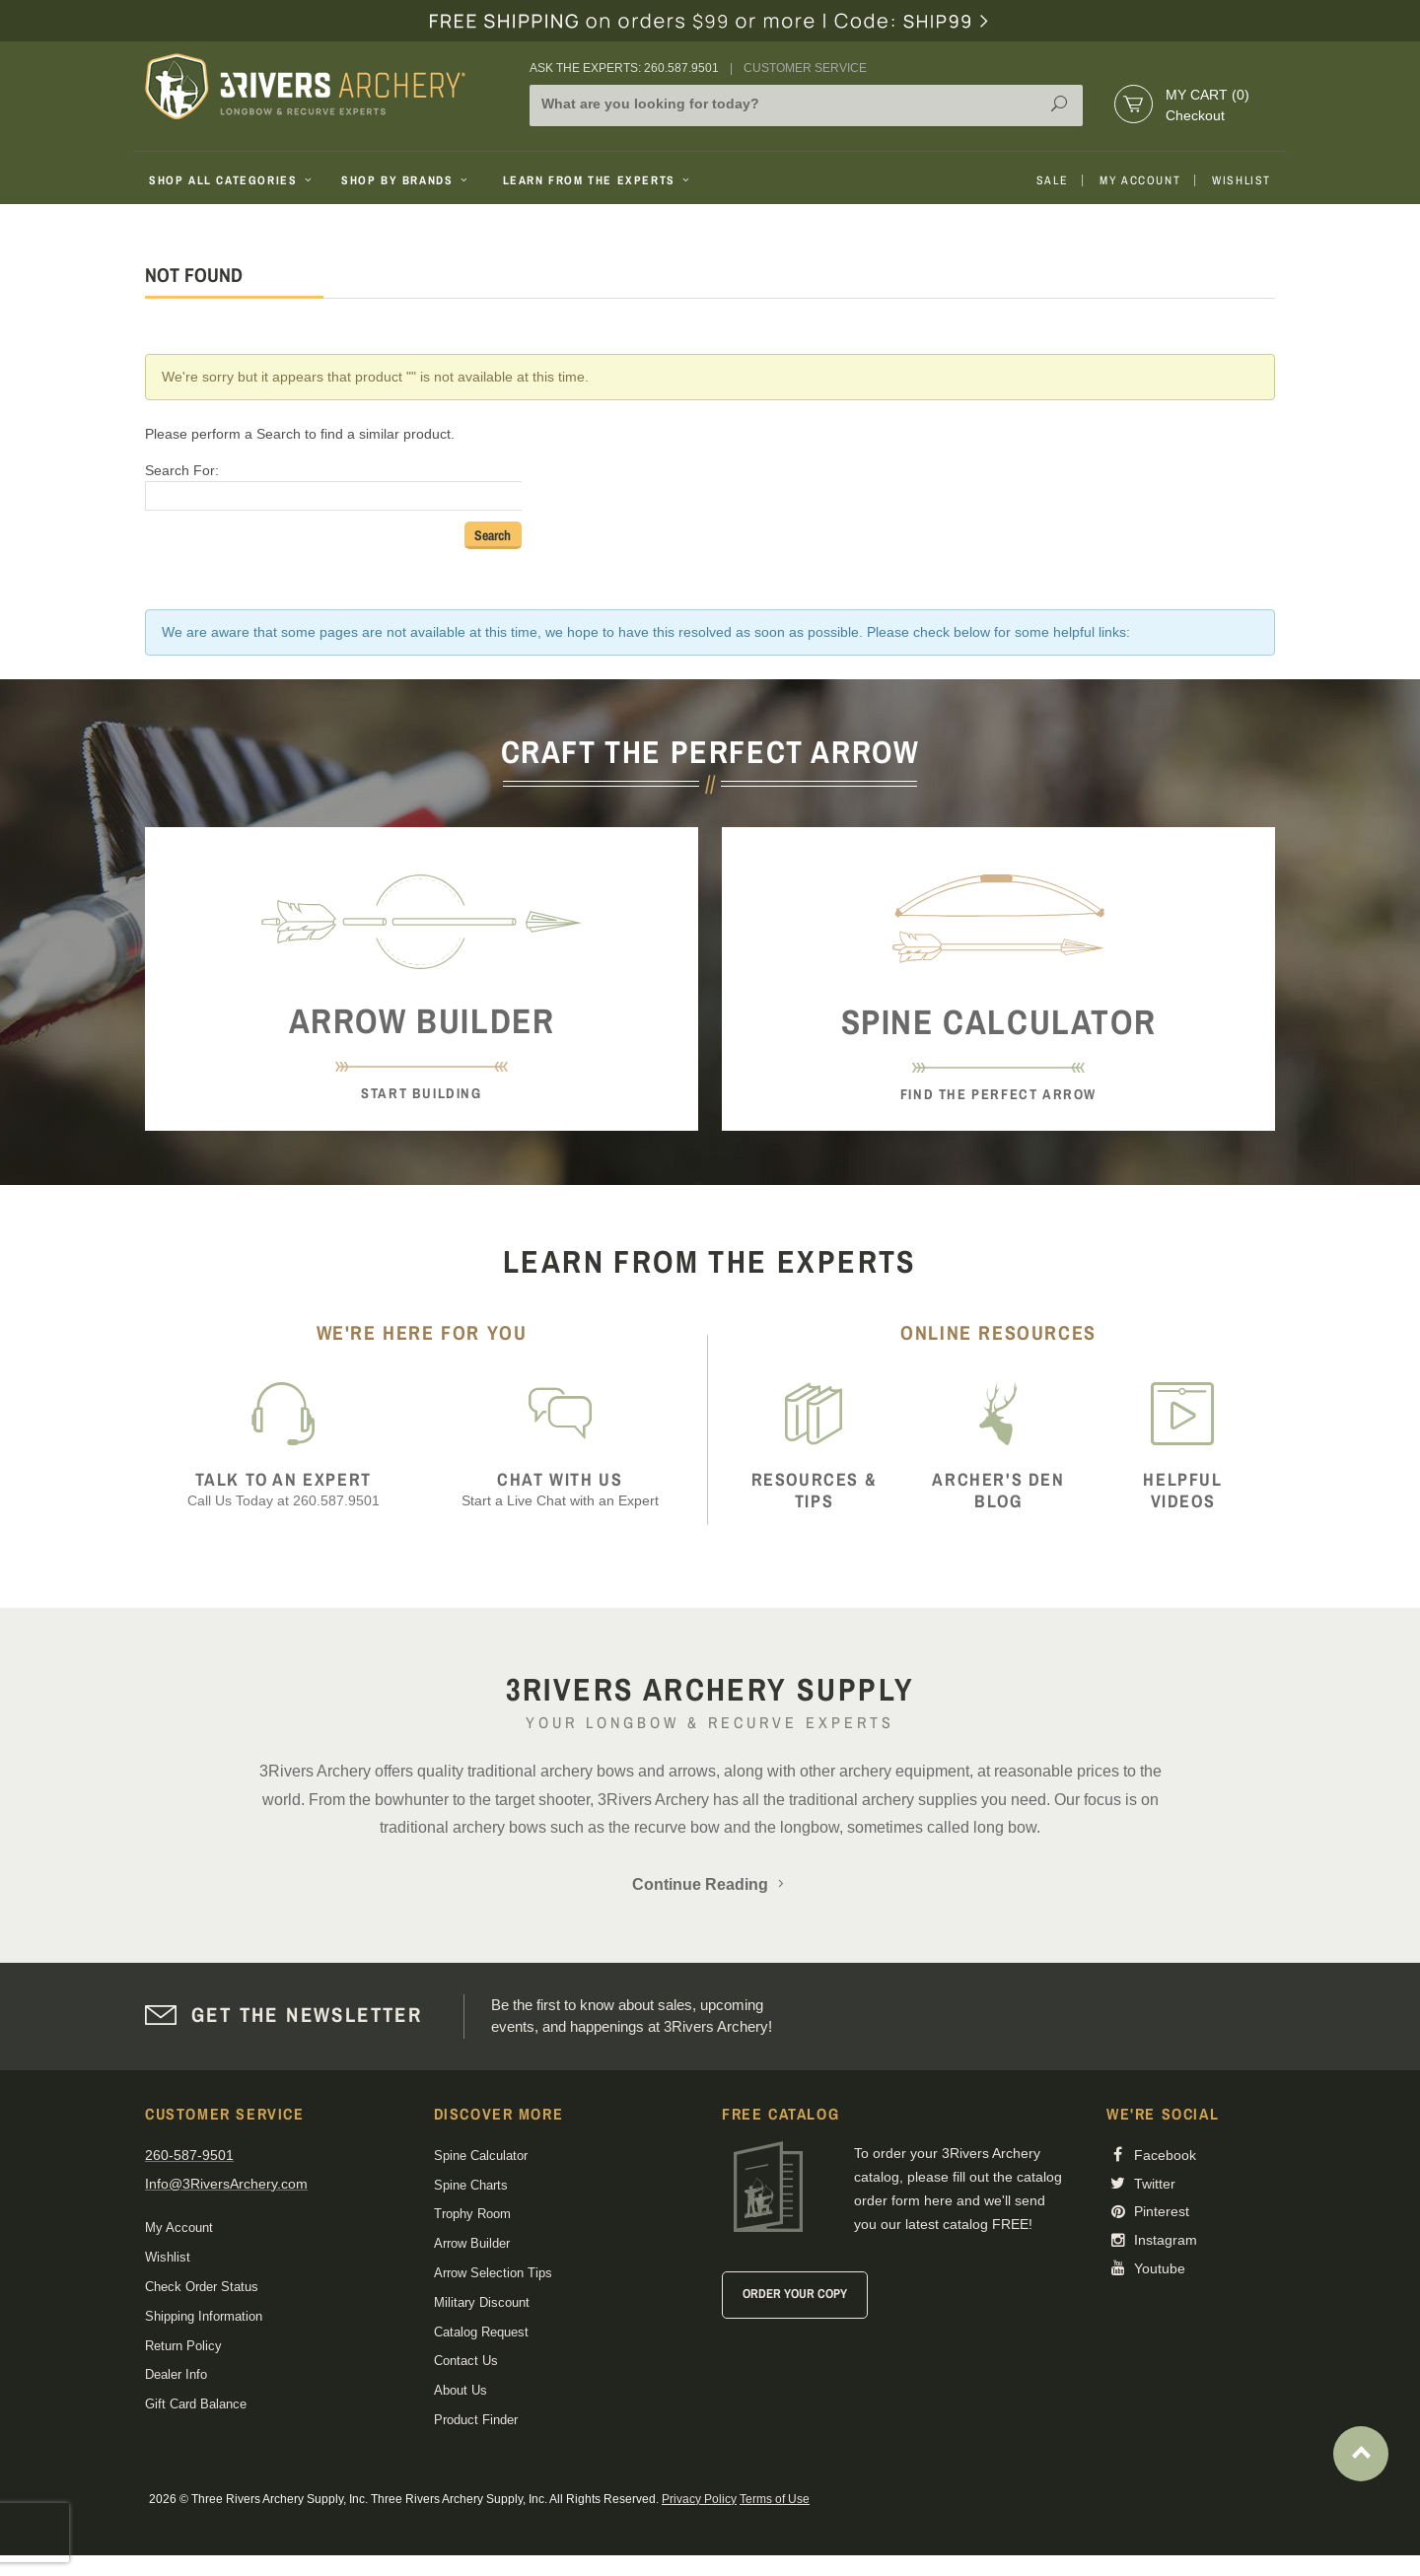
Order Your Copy (795, 2293)
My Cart (1207, 95)
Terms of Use (775, 2499)
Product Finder (476, 2419)
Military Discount (482, 2302)
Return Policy (183, 2345)
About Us (460, 2390)
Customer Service (805, 68)
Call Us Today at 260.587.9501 (283, 1489)
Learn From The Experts (598, 180)
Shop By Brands (406, 180)
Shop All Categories (232, 180)
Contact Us (466, 2360)
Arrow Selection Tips (493, 2272)
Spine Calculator (481, 2155)
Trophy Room (472, 2213)
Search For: (182, 470)
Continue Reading (710, 1884)
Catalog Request (481, 2332)
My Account (1140, 180)
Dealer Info (176, 2374)
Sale (1052, 180)
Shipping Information (203, 2316)
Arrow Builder (472, 2243)
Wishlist (1241, 180)
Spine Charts (471, 2185)
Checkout (1195, 115)
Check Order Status (201, 2286)
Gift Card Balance (196, 2404)
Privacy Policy (699, 2499)
